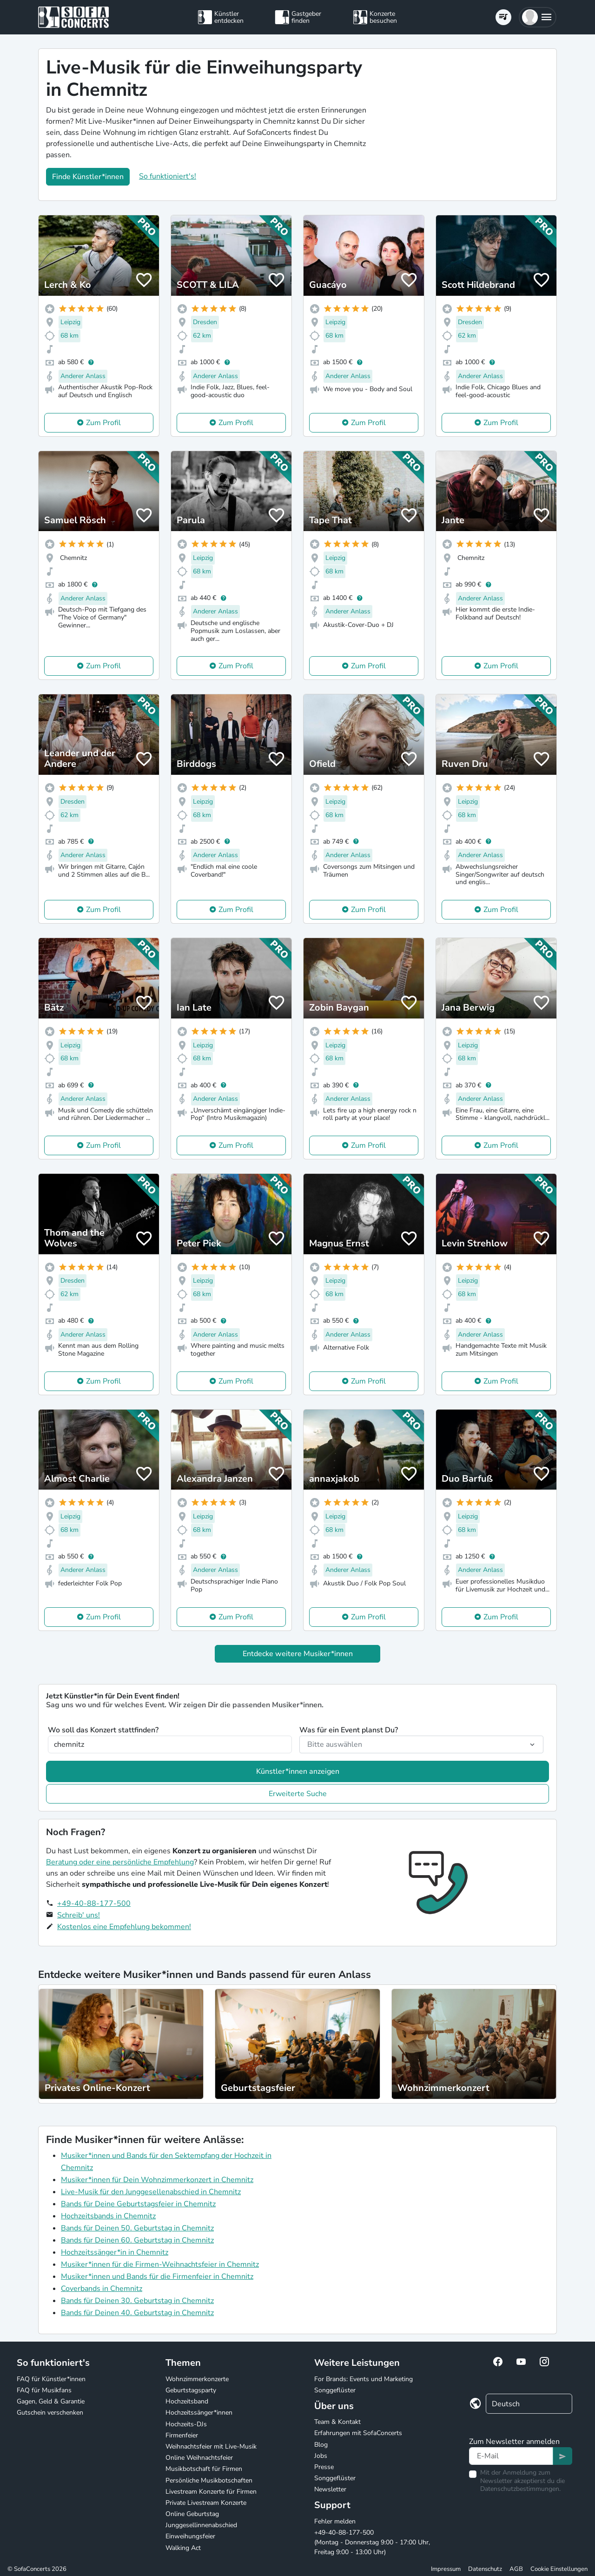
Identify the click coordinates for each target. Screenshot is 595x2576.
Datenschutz (485, 2569)
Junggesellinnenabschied (201, 2525)
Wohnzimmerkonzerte (197, 2379)
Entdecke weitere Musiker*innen (298, 1654)
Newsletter (330, 2489)
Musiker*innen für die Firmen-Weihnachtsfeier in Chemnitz (160, 2264)
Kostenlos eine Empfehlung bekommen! (124, 1927)
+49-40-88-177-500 (94, 1903)
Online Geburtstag (192, 2513)
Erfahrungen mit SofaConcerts (358, 2433)
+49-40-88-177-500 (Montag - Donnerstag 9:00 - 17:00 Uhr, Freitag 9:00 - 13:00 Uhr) (372, 2542)
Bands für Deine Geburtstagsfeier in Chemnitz (138, 2204)
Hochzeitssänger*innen (198, 2412)
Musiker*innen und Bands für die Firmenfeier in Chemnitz (157, 2276)
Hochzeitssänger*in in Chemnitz (114, 2252)
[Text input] (511, 2456)
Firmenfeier (181, 2435)
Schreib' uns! (78, 1915)
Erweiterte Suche (298, 1794)
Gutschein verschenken (50, 2412)
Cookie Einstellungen (559, 2569)
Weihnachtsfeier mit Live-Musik (211, 2446)
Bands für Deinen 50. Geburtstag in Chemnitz (137, 2228)
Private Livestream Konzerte (205, 2502)
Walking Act (183, 2547)
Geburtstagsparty (190, 2390)
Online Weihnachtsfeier (199, 2457)
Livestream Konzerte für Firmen (211, 2491)
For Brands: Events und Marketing (363, 2379)
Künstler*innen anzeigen (297, 1771)
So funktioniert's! (167, 176)
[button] (537, 17)
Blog (321, 2444)
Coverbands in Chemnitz (101, 2288)
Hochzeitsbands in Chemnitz (108, 2216)
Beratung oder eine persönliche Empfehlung (120, 1862)
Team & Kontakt (337, 2421)
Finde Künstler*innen (88, 177)
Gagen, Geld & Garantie (51, 2401)
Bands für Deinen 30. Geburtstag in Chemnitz (137, 2301)
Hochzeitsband (186, 2401)
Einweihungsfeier (190, 2536)
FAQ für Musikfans (44, 2390)
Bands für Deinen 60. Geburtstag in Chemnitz (137, 2240)
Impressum (446, 2569)
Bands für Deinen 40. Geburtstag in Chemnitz (137, 2313)
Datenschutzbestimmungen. (520, 2488)
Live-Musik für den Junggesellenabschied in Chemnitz (151, 2192)
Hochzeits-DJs (186, 2424)
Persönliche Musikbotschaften (208, 2480)
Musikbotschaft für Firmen (203, 2468)
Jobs (320, 2455)
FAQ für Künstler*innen (51, 2379)
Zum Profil (103, 423)
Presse (324, 2467)
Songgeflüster (335, 2390)
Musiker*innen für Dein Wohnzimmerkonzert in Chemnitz (157, 2180)
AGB (516, 2569)
